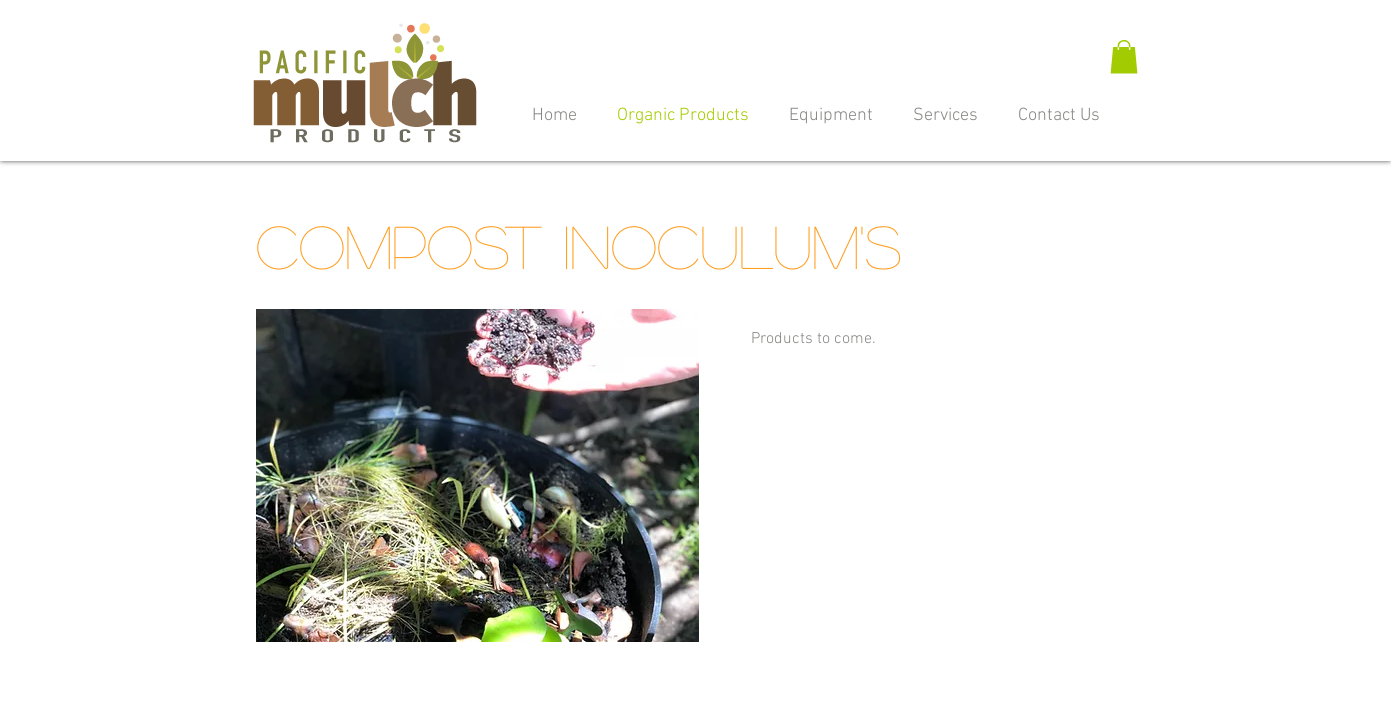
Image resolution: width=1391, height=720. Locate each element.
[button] (1124, 56)
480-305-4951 (837, 691)
